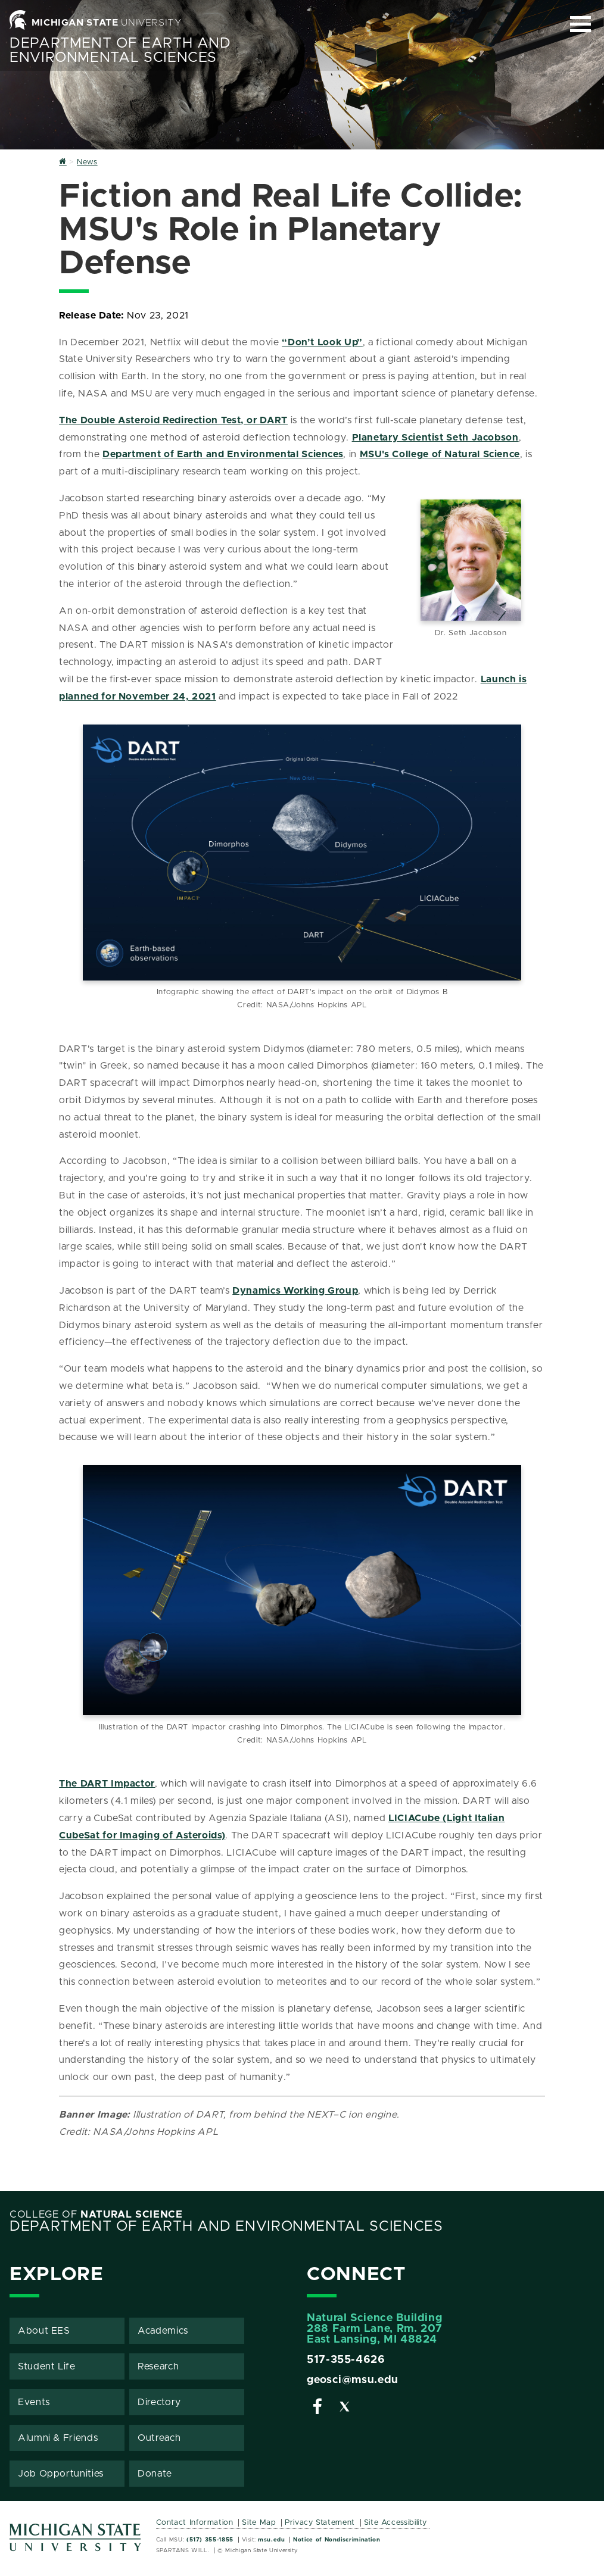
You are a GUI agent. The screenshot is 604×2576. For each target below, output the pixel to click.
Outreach (159, 2438)
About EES (44, 2330)
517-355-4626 (346, 2360)
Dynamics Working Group (295, 1290)
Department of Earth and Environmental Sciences (120, 50)
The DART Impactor (107, 1783)
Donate (155, 2473)
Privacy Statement (320, 2523)
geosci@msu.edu (352, 2380)
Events (34, 2402)
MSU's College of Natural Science (440, 454)
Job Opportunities (61, 2473)
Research (158, 2366)
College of (96, 2214)
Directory (159, 2402)
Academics (163, 2330)
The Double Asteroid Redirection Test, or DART (173, 420)
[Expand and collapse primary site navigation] (580, 24)
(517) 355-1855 (209, 2540)
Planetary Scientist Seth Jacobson (435, 437)
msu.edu (271, 2540)
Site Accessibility (396, 2523)
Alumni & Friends (58, 2438)
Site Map (259, 2523)
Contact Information (194, 2523)
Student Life (47, 2366)
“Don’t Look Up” (322, 342)
